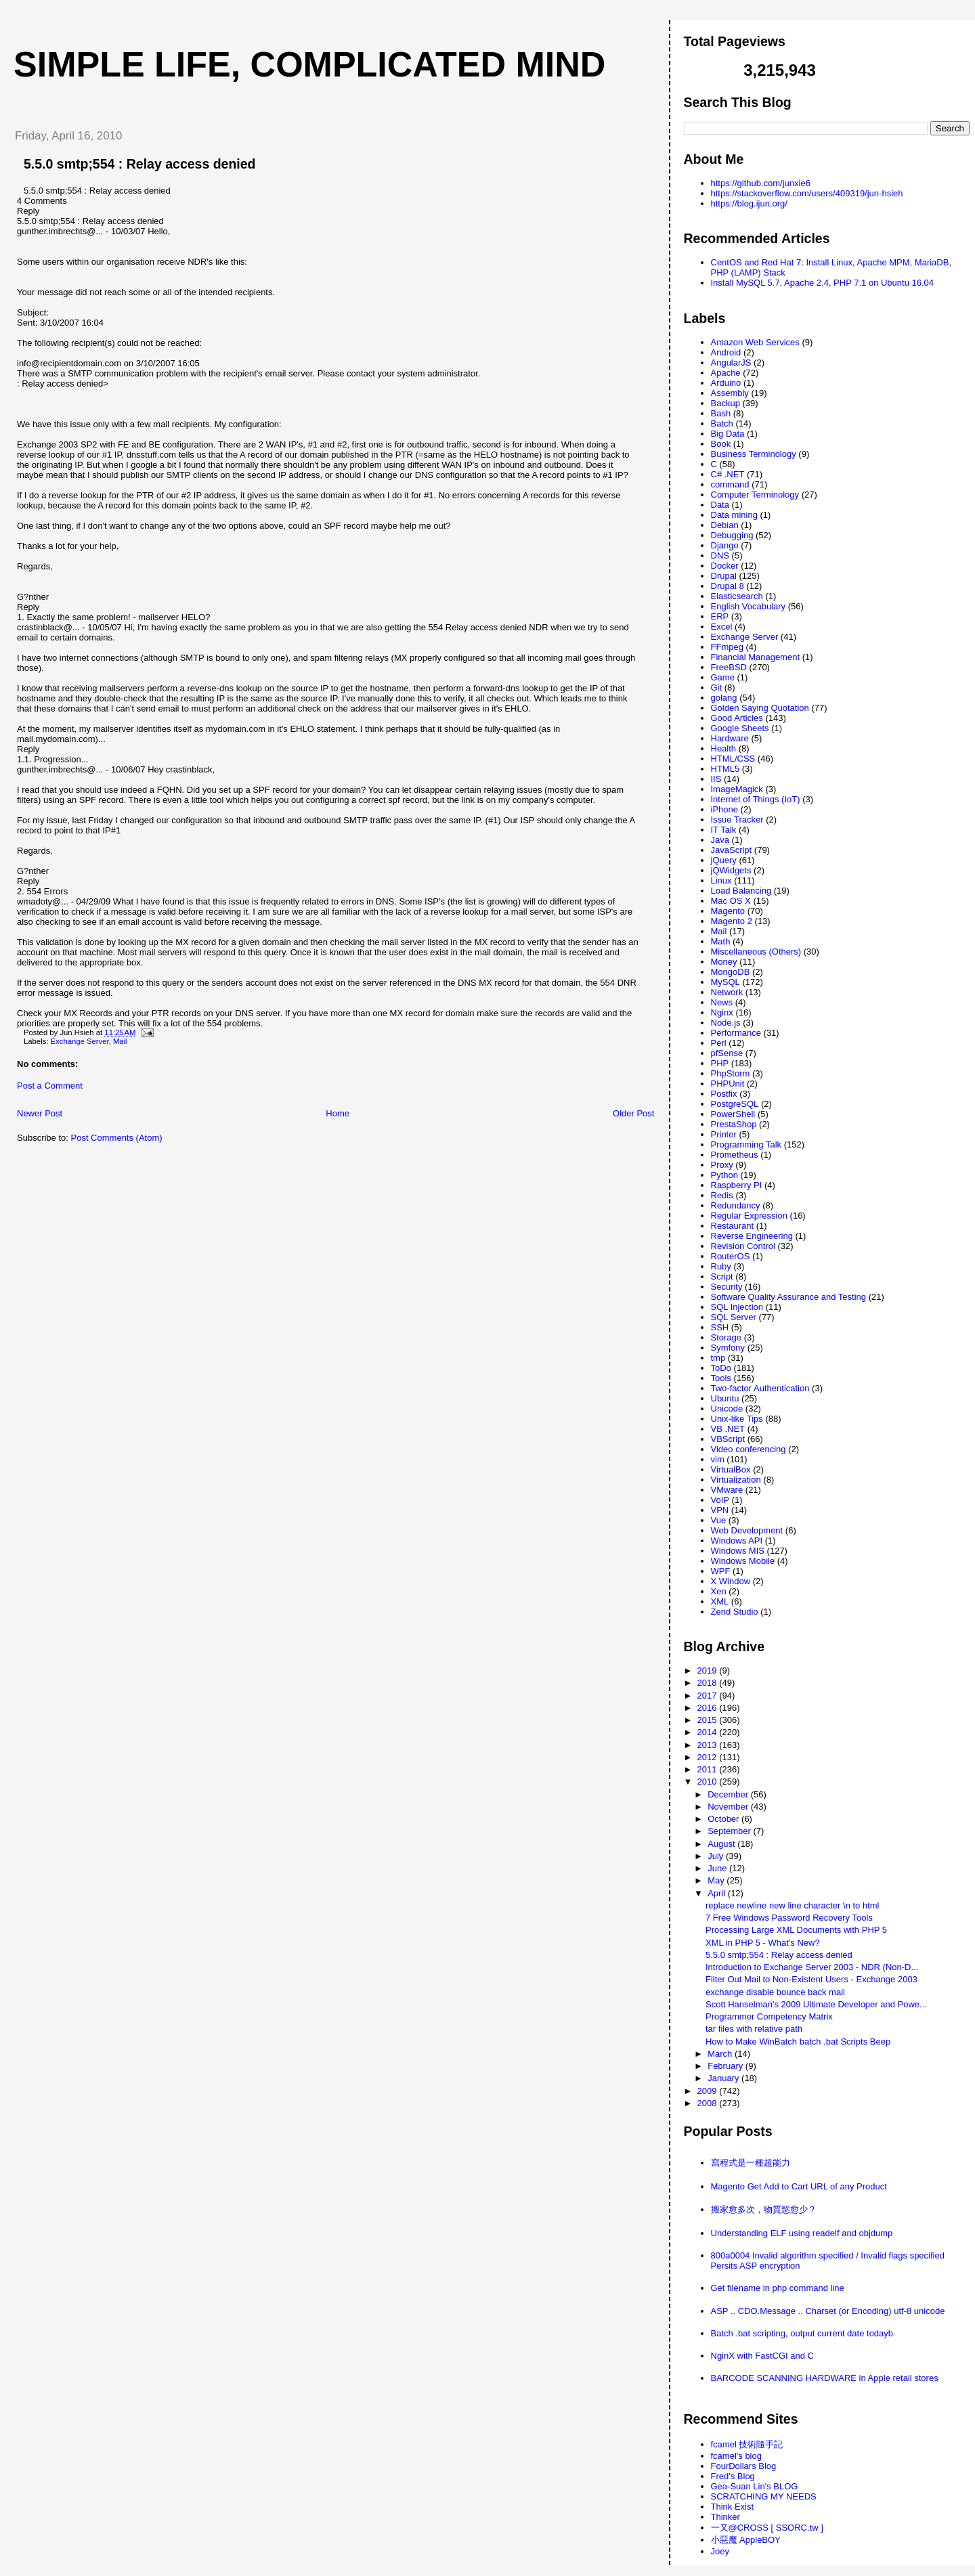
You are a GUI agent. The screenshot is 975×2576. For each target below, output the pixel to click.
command (730, 484)
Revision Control (743, 1246)
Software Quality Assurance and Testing (789, 1297)
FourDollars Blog (744, 2466)
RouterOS (730, 1256)
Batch (722, 423)
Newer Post (39, 1113)
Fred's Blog (733, 2476)
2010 (708, 1781)
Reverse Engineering (752, 1236)
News (722, 1002)
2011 (708, 1769)
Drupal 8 (727, 586)
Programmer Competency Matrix (769, 2016)
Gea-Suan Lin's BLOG (754, 2486)
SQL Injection (737, 1307)
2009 (708, 2091)
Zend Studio (734, 1612)
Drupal (724, 576)
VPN (720, 1510)
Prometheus (734, 1155)
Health (724, 748)
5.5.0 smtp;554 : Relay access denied (140, 163)
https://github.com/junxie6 (760, 183)
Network (727, 992)
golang (724, 698)
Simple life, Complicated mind (309, 64)
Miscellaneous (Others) (756, 951)
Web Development (747, 1530)
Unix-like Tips (737, 1419)
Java (720, 840)
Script (722, 1276)
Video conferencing (748, 1449)
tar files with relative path (754, 2029)
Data (720, 505)
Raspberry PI (736, 1185)
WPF (721, 1571)
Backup (725, 403)
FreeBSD (729, 667)
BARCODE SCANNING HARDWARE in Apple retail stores (824, 2378)
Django (725, 545)
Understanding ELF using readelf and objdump (802, 2233)
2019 (708, 1670)
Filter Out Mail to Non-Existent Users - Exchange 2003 (811, 1979)
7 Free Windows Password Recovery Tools (789, 1918)
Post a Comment (50, 1085)
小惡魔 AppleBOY (746, 2540)
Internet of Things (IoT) (755, 799)
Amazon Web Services (755, 342)
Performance (736, 1033)
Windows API (737, 1540)
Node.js (726, 1023)
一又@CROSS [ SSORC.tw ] (767, 2528)
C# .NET (728, 474)
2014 (708, 1732)
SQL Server (733, 1317)
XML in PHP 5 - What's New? (763, 1943)
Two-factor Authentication (760, 1388)
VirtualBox (731, 1469)
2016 (708, 1708)
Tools (721, 1378)
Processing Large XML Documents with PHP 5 (796, 1930)
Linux (721, 880)
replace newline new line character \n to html (793, 1905)
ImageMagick (737, 789)
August (722, 1844)
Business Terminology (753, 454)
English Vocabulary (748, 606)
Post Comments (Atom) (116, 1138)
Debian (725, 525)
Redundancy (735, 1205)
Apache (726, 373)
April (718, 1893)
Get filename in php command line (777, 2288)
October (724, 1819)
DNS (720, 555)
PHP (720, 1063)
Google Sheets (740, 728)
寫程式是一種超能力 (750, 2163)
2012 (708, 1757)
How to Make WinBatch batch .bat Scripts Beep (798, 2041)
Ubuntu (725, 1398)
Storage (726, 1337)
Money (724, 962)
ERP (720, 616)
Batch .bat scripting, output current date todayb (802, 2333)
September (730, 1831)
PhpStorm (730, 1073)
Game (723, 677)
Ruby (721, 1266)
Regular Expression (749, 1215)
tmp (718, 1358)
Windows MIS (737, 1551)
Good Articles (737, 718)
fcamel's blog (736, 2456)
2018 (708, 1683)
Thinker (725, 2517)
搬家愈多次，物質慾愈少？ (764, 2209)
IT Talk (724, 830)
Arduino (726, 383)
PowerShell (733, 1114)
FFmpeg (727, 647)
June (718, 1868)
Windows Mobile (743, 1561)
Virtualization (736, 1480)
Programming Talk (746, 1144)
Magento (728, 911)
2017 (708, 1695)
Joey (720, 2551)
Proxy (722, 1165)
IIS (716, 779)
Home (337, 1113)
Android (726, 352)
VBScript (728, 1439)
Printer (724, 1134)
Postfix (724, 1094)
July (717, 1856)
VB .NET (728, 1429)
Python (724, 1175)
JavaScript (731, 850)
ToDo (721, 1368)
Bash (721, 413)
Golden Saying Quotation (760, 708)
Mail (120, 1041)
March (721, 2054)
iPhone (724, 809)
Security (727, 1287)
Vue (719, 1520)
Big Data (728, 434)
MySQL (725, 982)
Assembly (730, 393)
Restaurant (732, 1226)
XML (720, 1601)
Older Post (633, 1113)
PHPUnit (728, 1083)
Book (721, 444)
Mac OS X (731, 901)
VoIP (720, 1500)
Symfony (728, 1347)
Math (721, 941)
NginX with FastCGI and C (762, 2356)
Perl (719, 1043)
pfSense (727, 1053)
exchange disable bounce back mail (775, 1992)
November (729, 1807)
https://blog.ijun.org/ (749, 203)
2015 (708, 1720)
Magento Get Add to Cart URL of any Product (799, 2186)
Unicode (727, 1408)
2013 (708, 1745)
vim (717, 1459)
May (717, 1880)
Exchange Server (80, 1041)
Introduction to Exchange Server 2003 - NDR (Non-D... (812, 1967)
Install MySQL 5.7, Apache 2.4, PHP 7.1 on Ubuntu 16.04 (822, 283)
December (729, 1794)
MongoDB (730, 972)
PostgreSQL (735, 1104)
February (726, 2066)
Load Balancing (741, 891)
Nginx (722, 1012)
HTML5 (725, 769)
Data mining (734, 515)
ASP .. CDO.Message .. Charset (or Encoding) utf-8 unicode (828, 2311)
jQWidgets (731, 870)
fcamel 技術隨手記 (747, 2444)
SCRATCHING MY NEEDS (764, 2496)
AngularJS (731, 362)
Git (716, 687)
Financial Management (755, 657)
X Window (731, 1581)
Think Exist (732, 2507)
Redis (722, 1195)
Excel (722, 626)
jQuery (724, 860)
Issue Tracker (737, 819)
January (724, 2078)
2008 (708, 2103)
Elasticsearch (737, 596)
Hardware (730, 738)
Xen (719, 1591)
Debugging (732, 535)
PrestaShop (734, 1124)
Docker (725, 566)
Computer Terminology (755, 494)
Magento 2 (731, 921)
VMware (727, 1490)
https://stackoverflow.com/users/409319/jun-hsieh (807, 193)
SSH (720, 1327)
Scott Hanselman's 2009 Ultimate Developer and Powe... (816, 2004)
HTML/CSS (733, 759)
